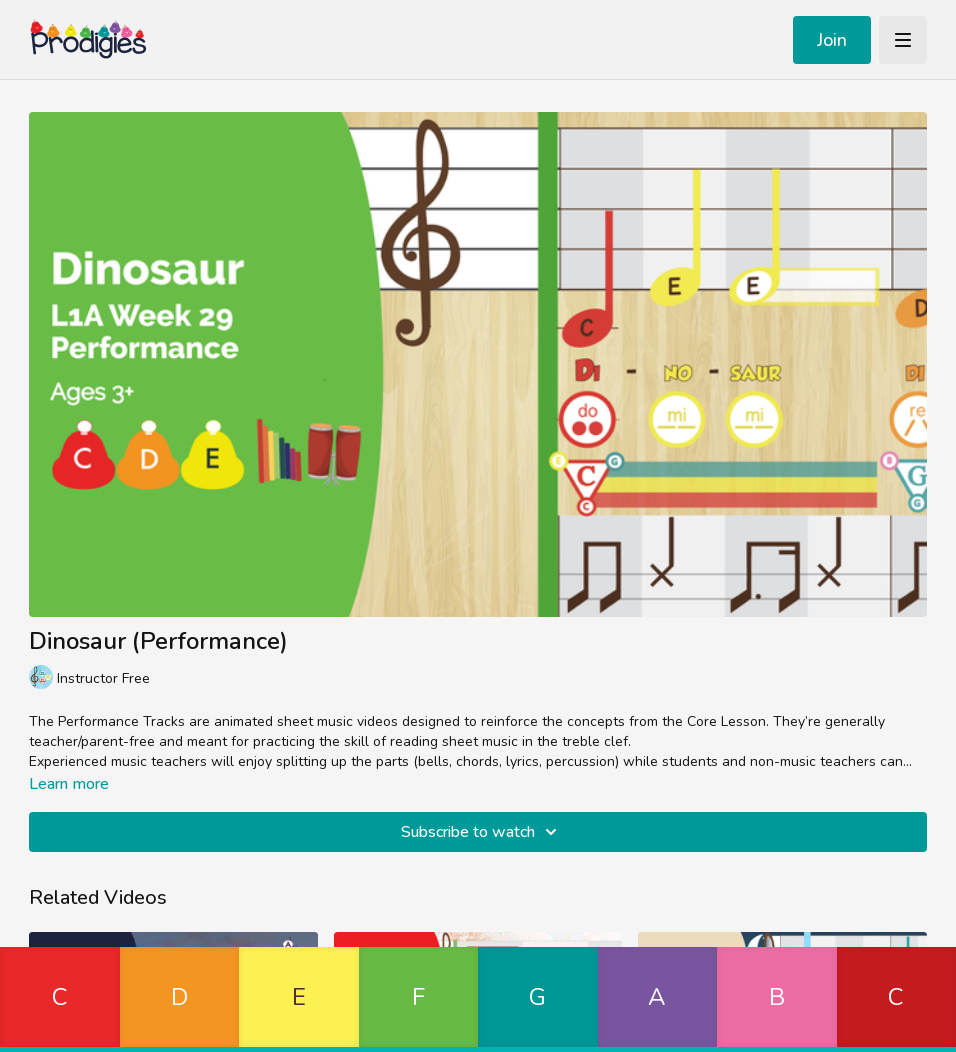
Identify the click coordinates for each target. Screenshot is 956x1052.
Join (832, 40)
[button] (60, 999)
